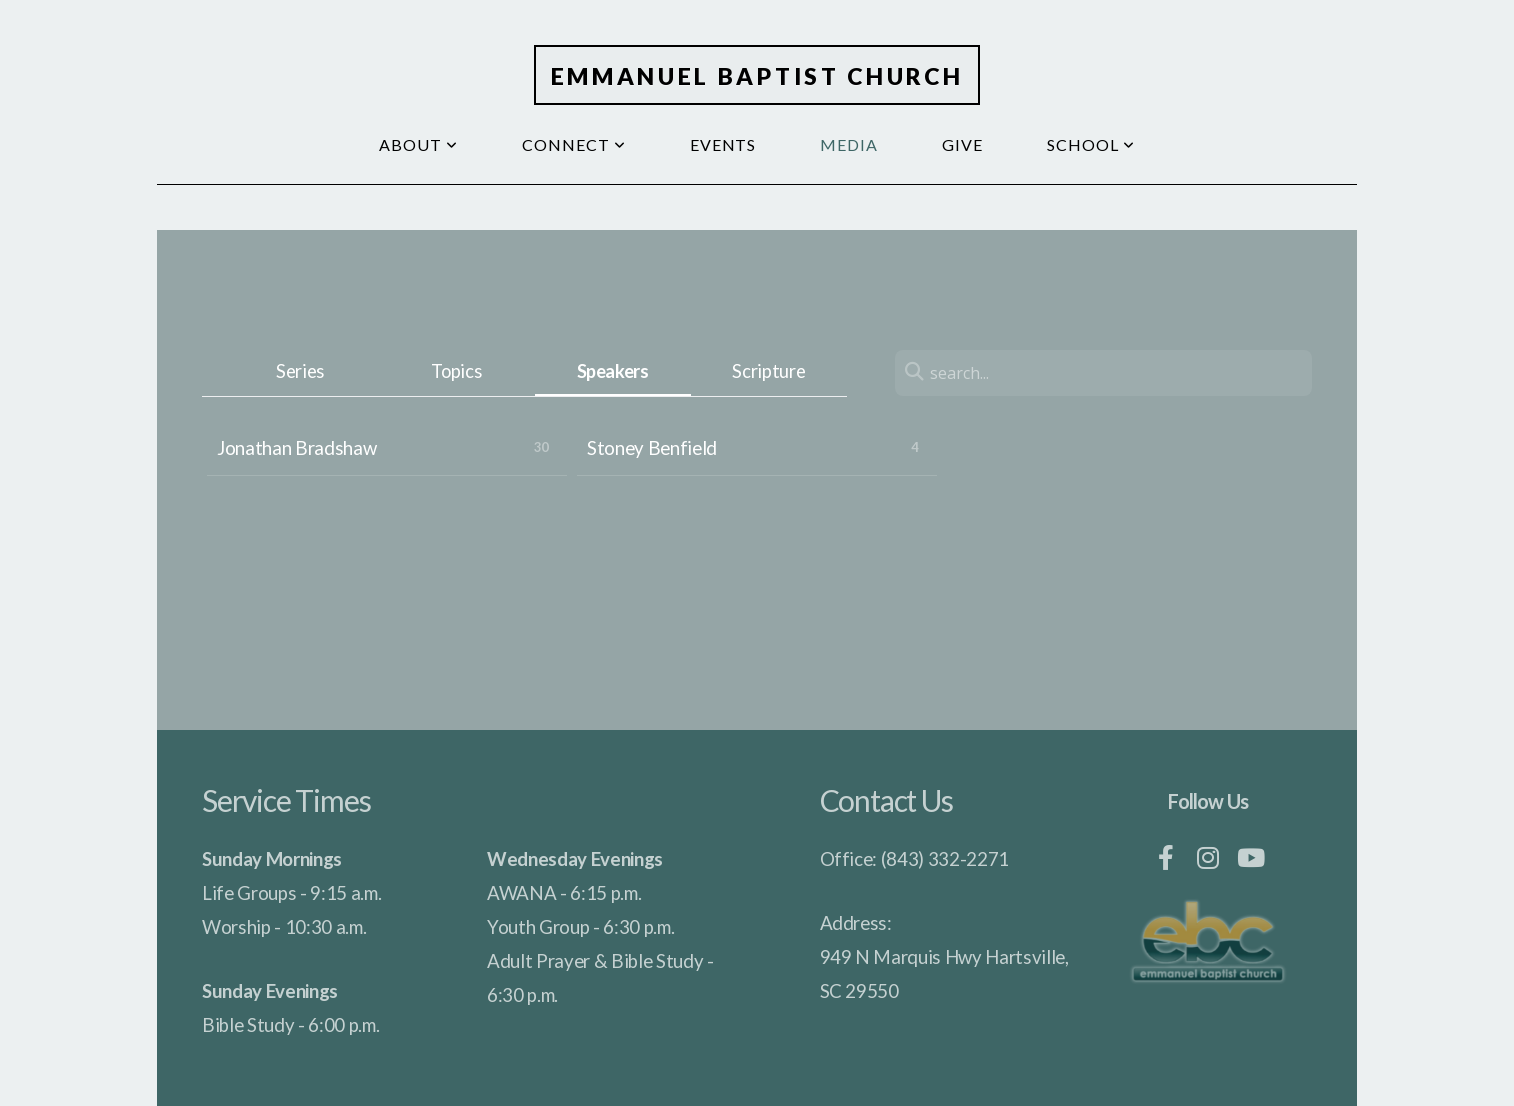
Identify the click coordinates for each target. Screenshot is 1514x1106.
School (1091, 144)
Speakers (613, 371)
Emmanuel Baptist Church (757, 76)
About (418, 144)
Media (849, 144)
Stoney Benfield (652, 448)
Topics (456, 371)
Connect (574, 144)
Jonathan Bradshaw (296, 448)
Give (962, 144)
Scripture (768, 371)
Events (723, 144)
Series (300, 371)
